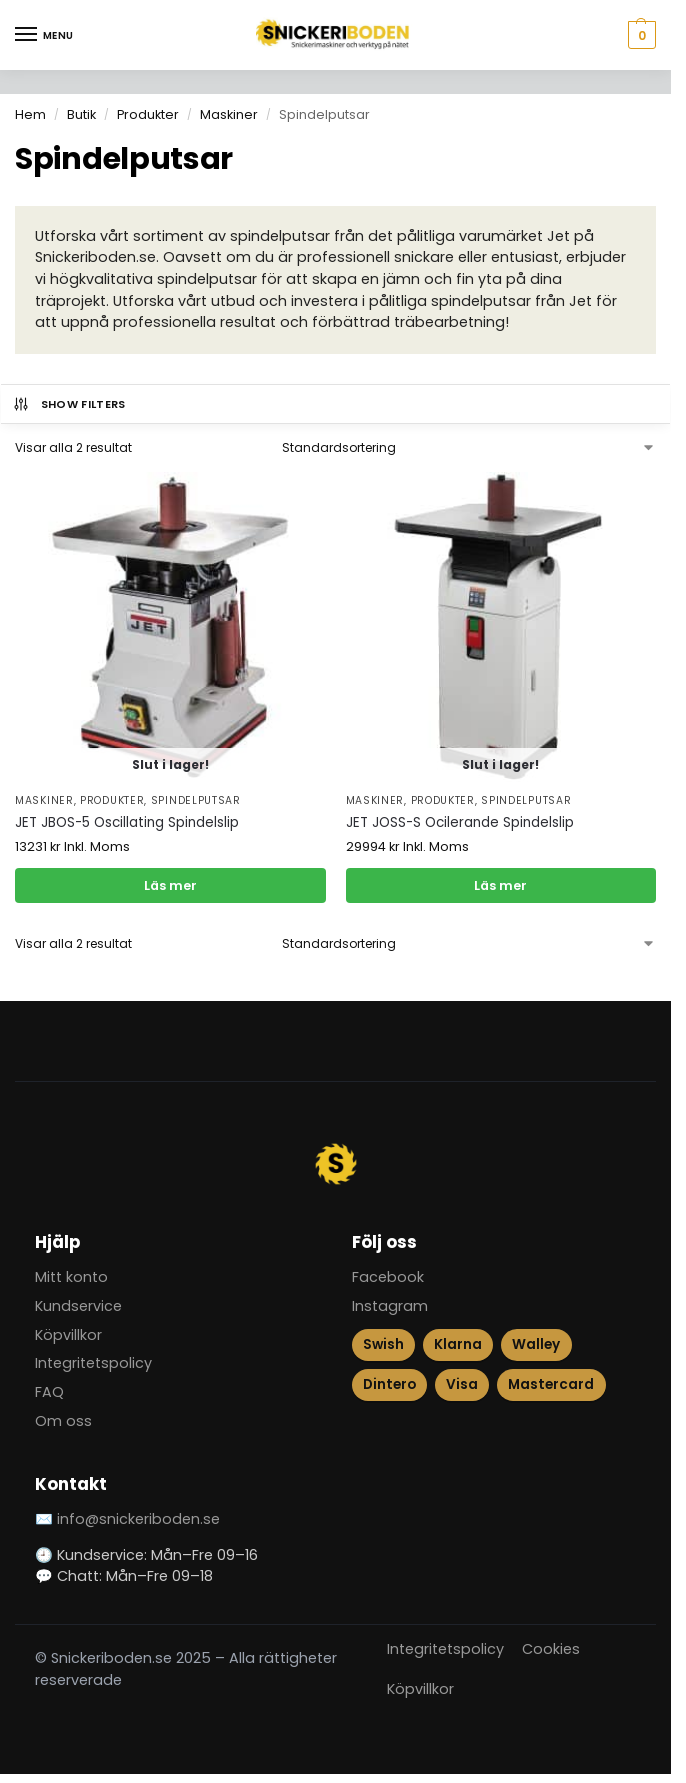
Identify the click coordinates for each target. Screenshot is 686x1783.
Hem (30, 114)
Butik (81, 114)
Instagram (390, 1306)
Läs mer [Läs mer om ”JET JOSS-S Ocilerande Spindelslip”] (500, 885)
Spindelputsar (196, 800)
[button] (639, 35)
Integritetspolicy (93, 1363)
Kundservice (78, 1306)
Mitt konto (71, 1277)
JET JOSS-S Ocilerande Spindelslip (460, 822)
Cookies (551, 1649)
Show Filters (69, 404)
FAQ (49, 1392)
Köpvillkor (68, 1335)
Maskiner (229, 114)
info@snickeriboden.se (138, 1519)
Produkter (148, 114)
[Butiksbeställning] (469, 448)
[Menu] (45, 35)
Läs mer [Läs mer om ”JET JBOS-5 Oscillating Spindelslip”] (170, 885)
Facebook (388, 1277)
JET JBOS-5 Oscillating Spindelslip (127, 822)
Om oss (63, 1421)
